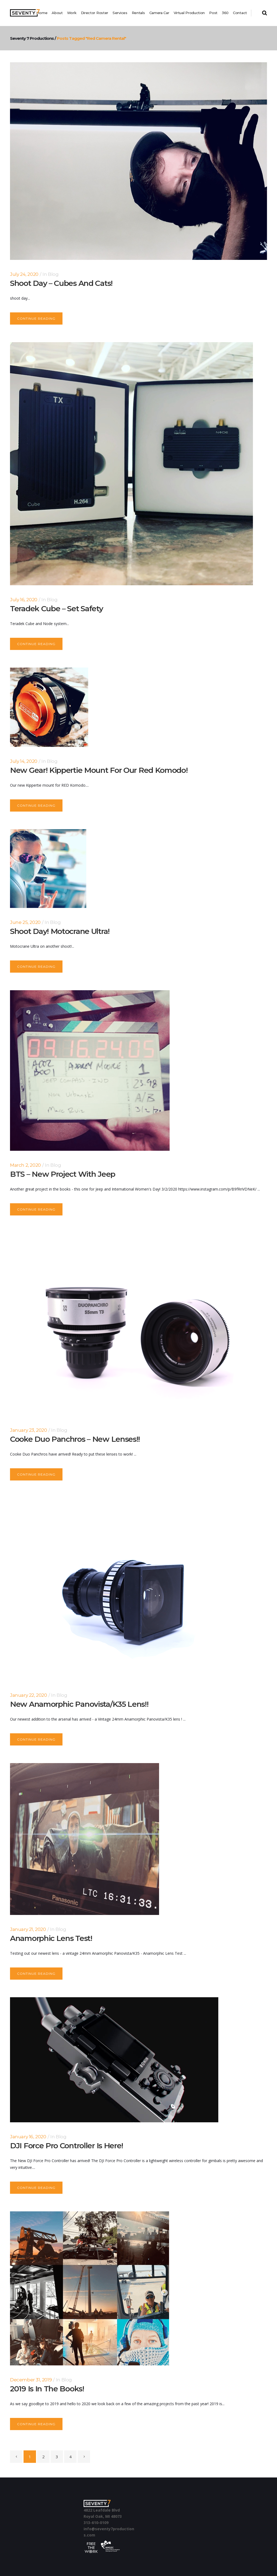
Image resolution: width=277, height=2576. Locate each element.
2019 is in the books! (47, 2388)
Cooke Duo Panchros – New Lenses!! (75, 1439)
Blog (53, 274)
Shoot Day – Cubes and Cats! (61, 283)
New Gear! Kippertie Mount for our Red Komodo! (99, 770)
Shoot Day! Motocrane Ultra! (60, 931)
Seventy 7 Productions (30, 38)
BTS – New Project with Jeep (62, 1174)
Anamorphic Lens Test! (51, 1938)
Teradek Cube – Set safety (56, 608)
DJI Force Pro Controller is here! (66, 2145)
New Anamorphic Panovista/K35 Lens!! (79, 1704)
